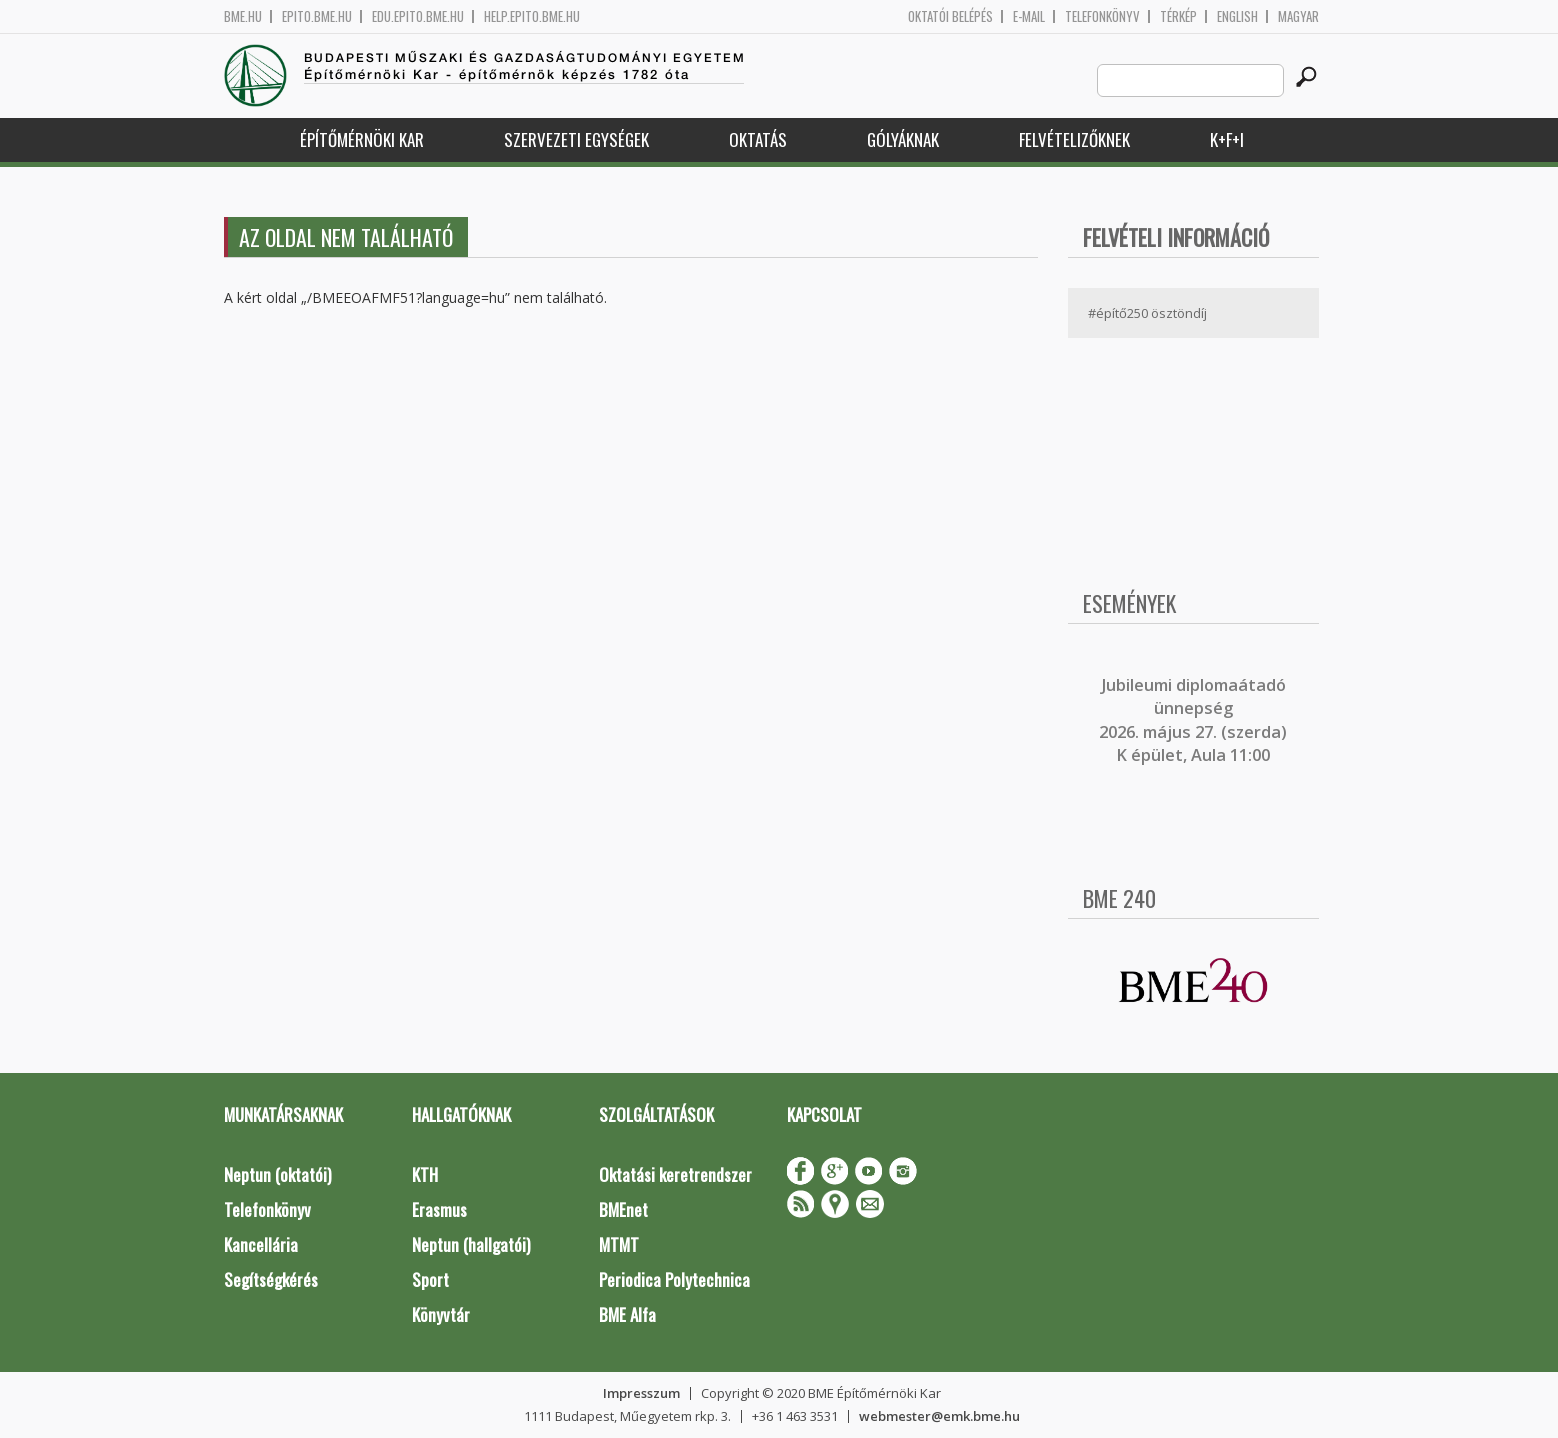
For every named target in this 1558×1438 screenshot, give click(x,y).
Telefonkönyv (1102, 16)
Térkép (1178, 16)
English (1237, 16)
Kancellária (261, 1244)
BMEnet (623, 1209)
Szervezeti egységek (576, 139)
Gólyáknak (903, 139)
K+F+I (1227, 139)
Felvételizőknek (1074, 139)
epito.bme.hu (317, 16)
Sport (430, 1279)
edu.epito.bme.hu (418, 16)
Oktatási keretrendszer (675, 1174)
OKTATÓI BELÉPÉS (950, 16)
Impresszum (641, 1393)
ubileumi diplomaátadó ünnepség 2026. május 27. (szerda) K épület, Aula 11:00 (1193, 720)
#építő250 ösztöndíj (1147, 313)
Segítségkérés (271, 1279)
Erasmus (439, 1209)
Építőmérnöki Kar (362, 139)
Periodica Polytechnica (674, 1279)
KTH (425, 1174)
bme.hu (243, 16)
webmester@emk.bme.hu (939, 1416)
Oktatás (758, 139)
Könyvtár (441, 1314)
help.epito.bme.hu (532, 16)
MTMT (619, 1244)
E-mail (1029, 16)
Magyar (1298, 16)
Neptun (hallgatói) (471, 1244)
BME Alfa (627, 1314)
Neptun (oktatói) (277, 1174)
